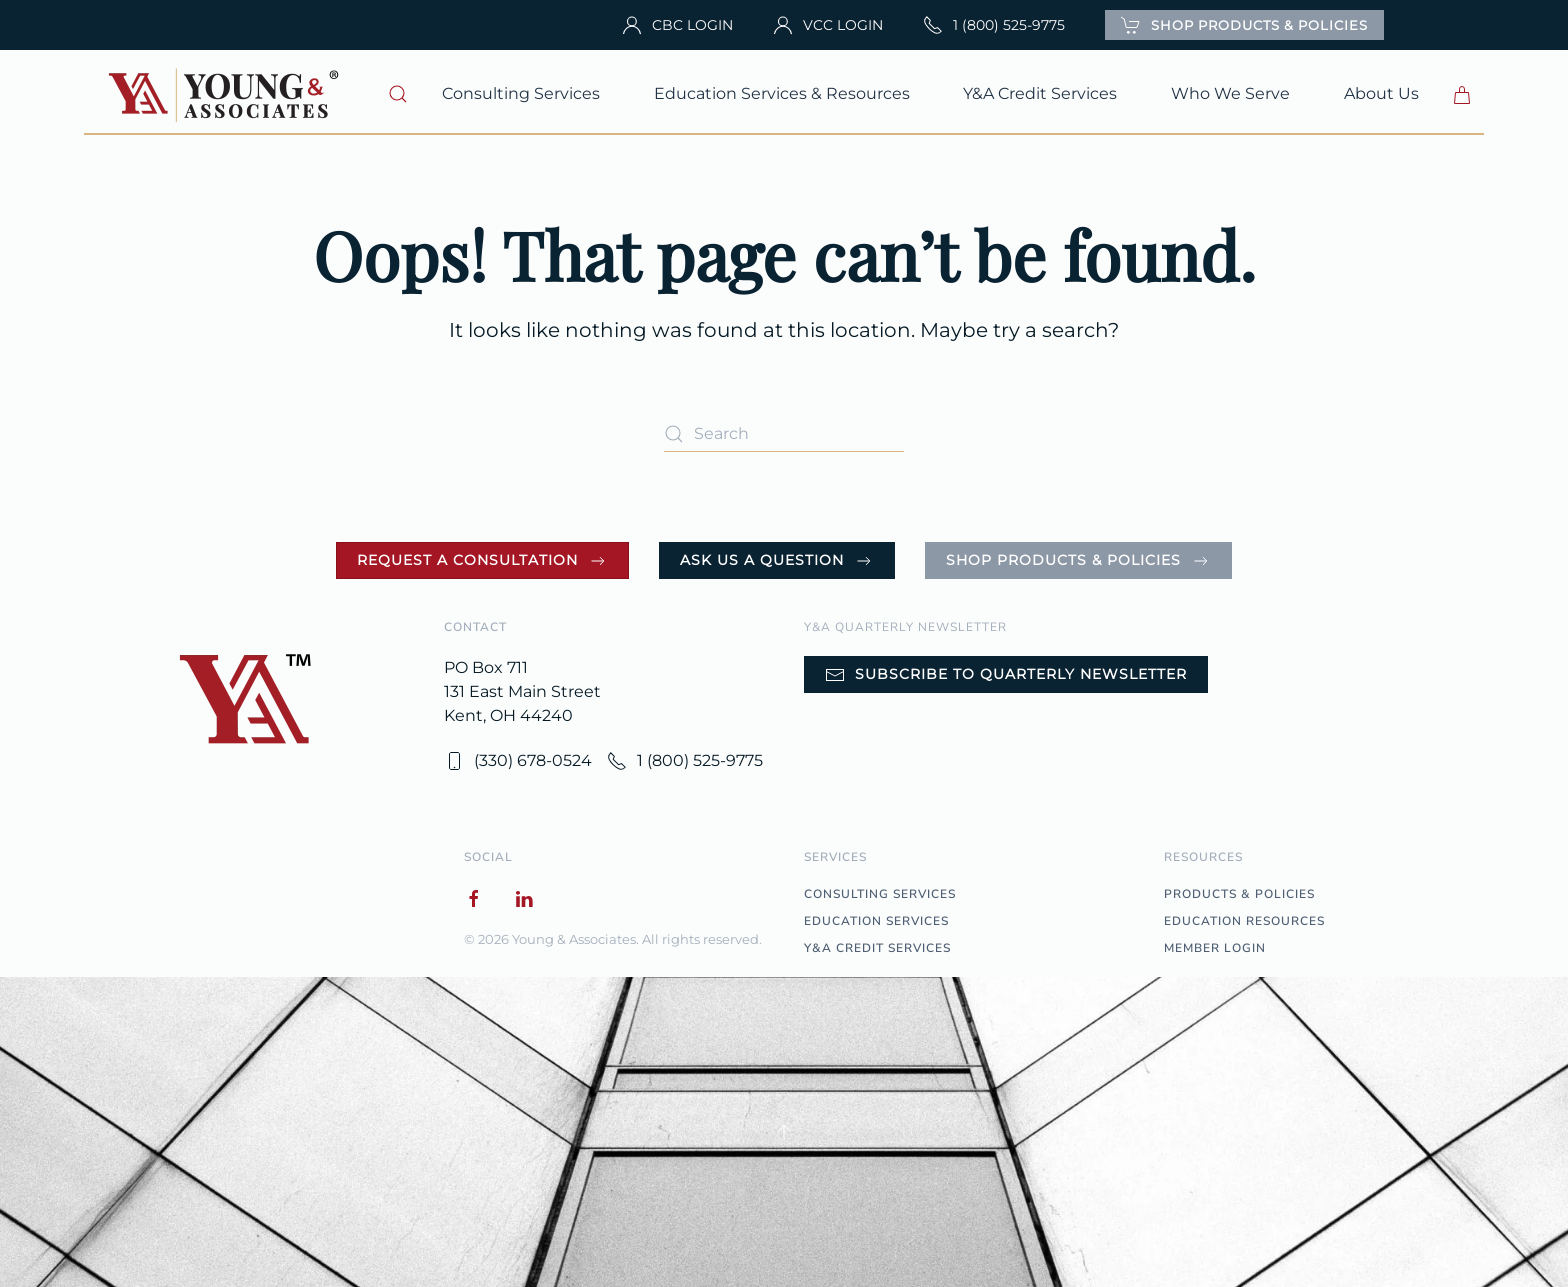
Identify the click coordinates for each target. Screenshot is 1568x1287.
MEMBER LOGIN (1215, 948)
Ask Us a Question (777, 561)
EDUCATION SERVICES (876, 921)
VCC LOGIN (828, 25)
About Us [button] (1381, 93)
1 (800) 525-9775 (994, 25)
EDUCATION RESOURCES (1244, 921)
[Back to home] (225, 94)
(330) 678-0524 (518, 761)
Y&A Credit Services (1040, 93)
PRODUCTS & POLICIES (1239, 895)
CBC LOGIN (677, 25)
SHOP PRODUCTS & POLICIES (1244, 25)
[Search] (784, 433)
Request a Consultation (482, 561)
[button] (399, 94)
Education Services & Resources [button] (782, 93)
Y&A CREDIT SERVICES (877, 948)
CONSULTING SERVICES (880, 895)
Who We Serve (1230, 93)
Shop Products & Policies (1078, 561)
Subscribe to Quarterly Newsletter (1006, 675)
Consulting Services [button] (521, 93)
